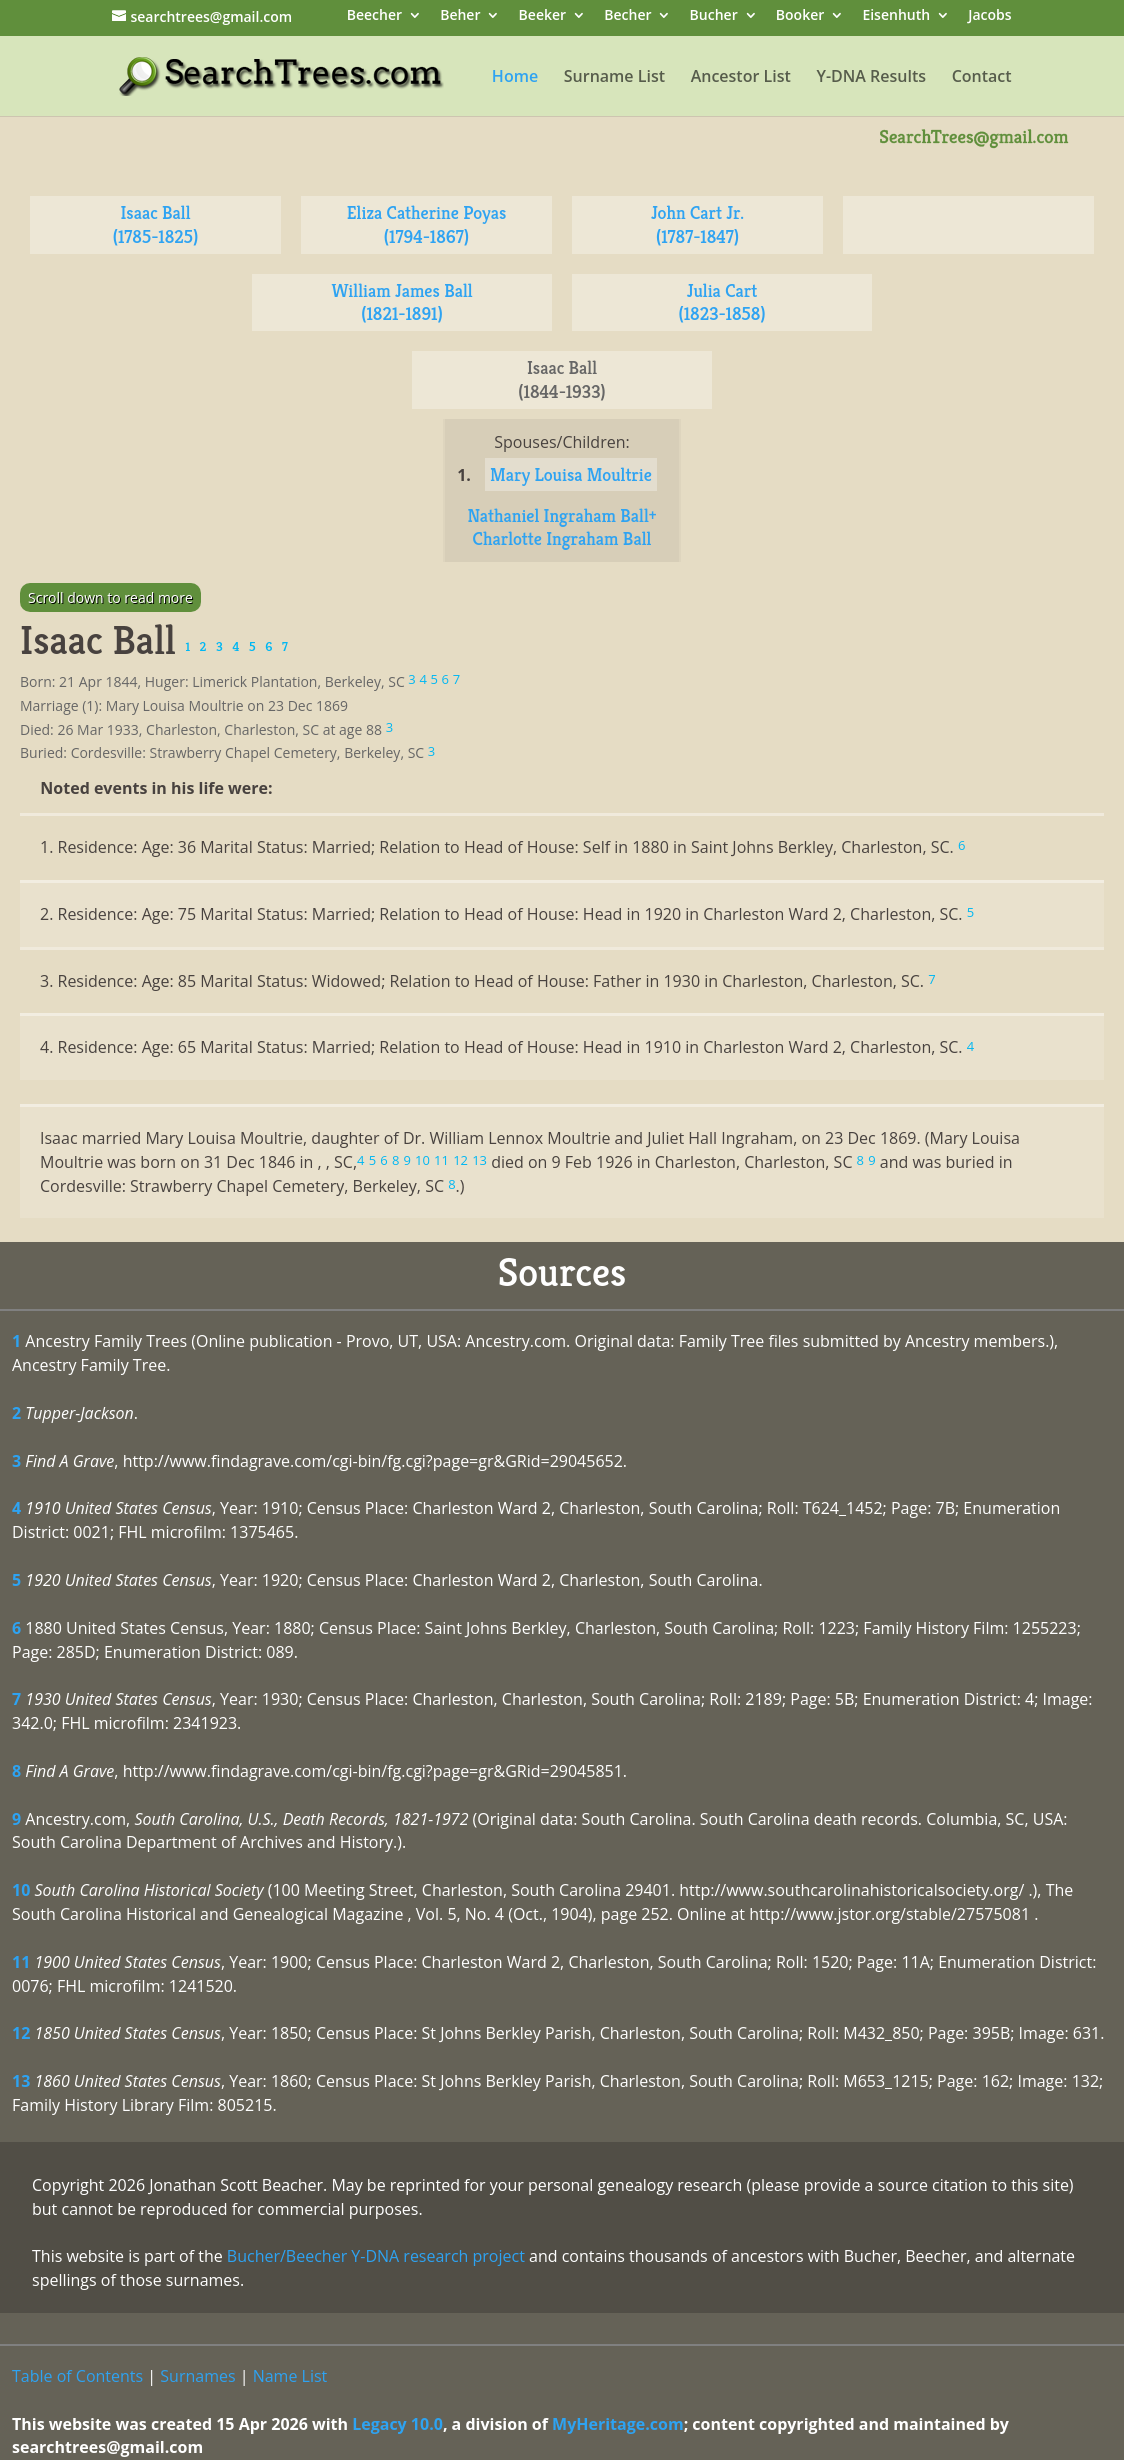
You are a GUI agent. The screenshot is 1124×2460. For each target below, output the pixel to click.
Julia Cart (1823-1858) (721, 302)
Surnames (197, 2376)
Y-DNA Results (871, 78)
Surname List (614, 78)
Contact (982, 78)
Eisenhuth (896, 16)
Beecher (374, 16)
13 (21, 2081)
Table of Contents (77, 2376)
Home (515, 78)
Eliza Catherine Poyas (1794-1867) (427, 224)
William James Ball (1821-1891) (401, 302)
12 (21, 2033)
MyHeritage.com (618, 2424)
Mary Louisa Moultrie (571, 474)
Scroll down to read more (110, 597)
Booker (800, 16)
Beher (460, 16)
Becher (627, 16)
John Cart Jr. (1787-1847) (697, 224)
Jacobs (989, 16)
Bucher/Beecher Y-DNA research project (376, 2256)
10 (21, 1890)
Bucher (714, 16)
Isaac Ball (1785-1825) (156, 224)
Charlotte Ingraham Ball (562, 538)
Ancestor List (741, 78)
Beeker (543, 16)
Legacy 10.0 (397, 2424)
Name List (290, 2376)
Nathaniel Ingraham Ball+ (561, 515)
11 (21, 1962)
